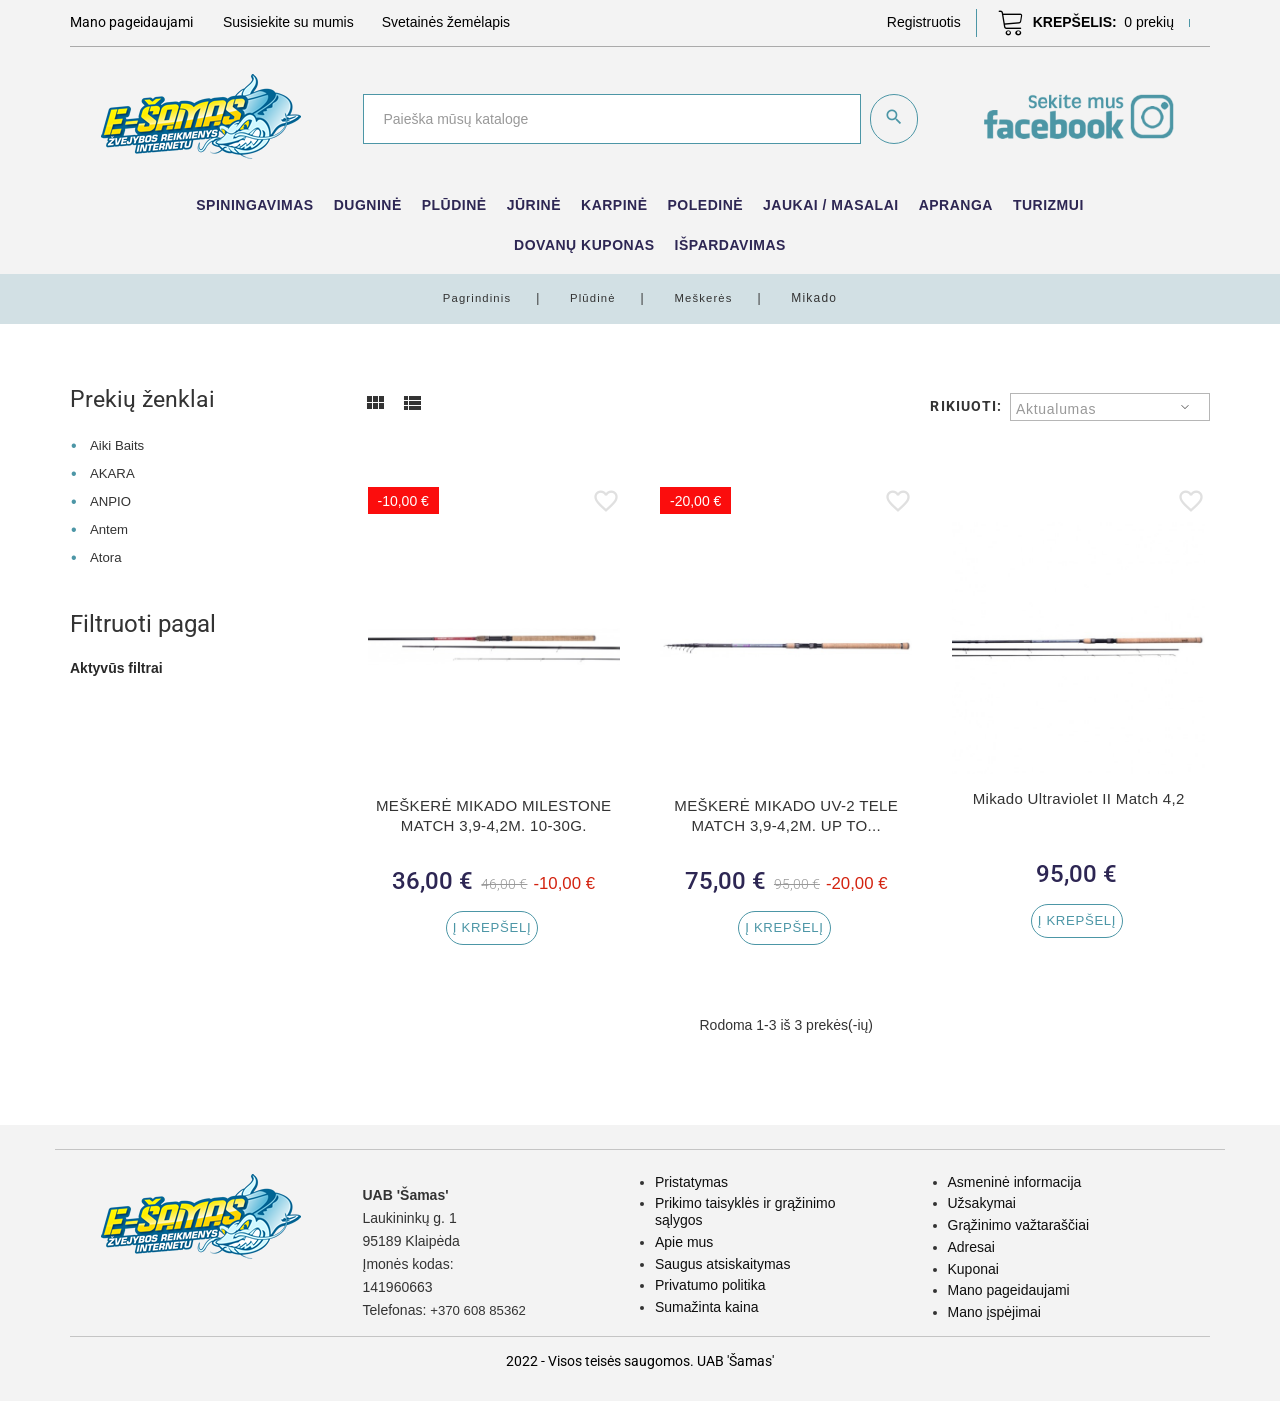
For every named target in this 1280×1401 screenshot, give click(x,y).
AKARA (113, 473)
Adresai (971, 1247)
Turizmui (1048, 205)
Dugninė (368, 205)
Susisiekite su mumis (288, 22)
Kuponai (973, 1269)
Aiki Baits (119, 445)
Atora (106, 556)
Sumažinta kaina (707, 1307)
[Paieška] (610, 119)
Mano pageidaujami (1009, 1290)
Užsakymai (982, 1203)
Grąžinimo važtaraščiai (1019, 1225)
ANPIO (112, 500)
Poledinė (706, 205)
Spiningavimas (254, 205)
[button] (924, 22)
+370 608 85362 (481, 1310)
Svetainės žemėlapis (446, 22)
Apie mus (684, 1242)
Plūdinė (454, 205)
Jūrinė (534, 205)
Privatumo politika (710, 1285)
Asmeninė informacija (1015, 1182)
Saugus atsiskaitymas (722, 1264)
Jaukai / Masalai (831, 205)
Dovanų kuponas (584, 245)
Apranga (956, 205)
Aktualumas (1056, 409)
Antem (110, 528)
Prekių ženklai (144, 399)
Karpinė (614, 205)
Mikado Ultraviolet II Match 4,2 (1078, 798)
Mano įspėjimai (994, 1312)
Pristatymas (691, 1182)
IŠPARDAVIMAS (730, 245)
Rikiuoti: (966, 406)
